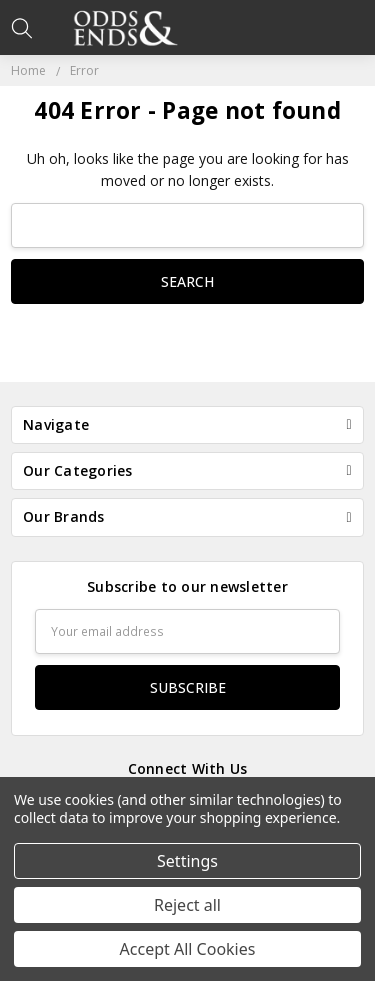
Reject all (187, 905)
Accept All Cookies (188, 949)
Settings (187, 861)
